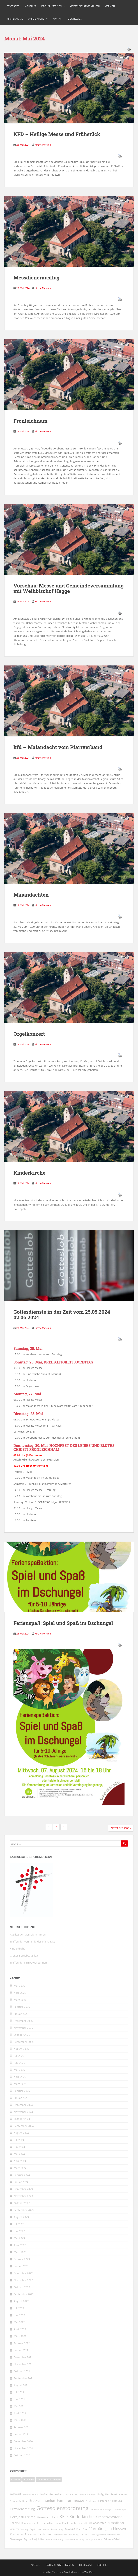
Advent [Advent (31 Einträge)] (15, 2494)
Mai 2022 (19, 2322)
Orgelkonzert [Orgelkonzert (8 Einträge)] (36, 2529)
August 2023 (21, 2217)
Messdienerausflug (36, 277)
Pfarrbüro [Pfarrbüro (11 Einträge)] (81, 2529)
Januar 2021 (21, 2434)
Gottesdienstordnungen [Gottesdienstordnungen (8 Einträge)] (101, 2509)
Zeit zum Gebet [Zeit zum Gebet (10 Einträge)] (112, 2539)
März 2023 (20, 2252)
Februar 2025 (22, 2091)
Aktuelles (30, 6)
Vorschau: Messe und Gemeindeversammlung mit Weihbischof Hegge (68, 588)
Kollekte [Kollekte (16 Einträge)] (15, 2523)
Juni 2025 (19, 2063)
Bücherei (102, 2564)
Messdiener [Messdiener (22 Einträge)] (116, 2523)
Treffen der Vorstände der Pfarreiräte (32, 1941)
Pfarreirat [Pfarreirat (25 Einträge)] (16, 2534)
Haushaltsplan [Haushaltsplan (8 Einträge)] (120, 2509)
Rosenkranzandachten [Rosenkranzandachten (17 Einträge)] (38, 2534)
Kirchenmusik (15, 18)
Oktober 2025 (22, 2035)
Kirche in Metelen (51, 6)
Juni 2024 (19, 2147)
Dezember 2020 (23, 2441)
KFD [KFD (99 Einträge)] (63, 2516)
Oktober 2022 (22, 2287)
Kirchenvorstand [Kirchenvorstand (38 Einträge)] (109, 2516)
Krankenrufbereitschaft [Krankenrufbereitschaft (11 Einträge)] (74, 2523)
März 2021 (20, 2420)
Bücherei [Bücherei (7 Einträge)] (123, 2494)
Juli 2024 (19, 2140)
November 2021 (23, 2364)
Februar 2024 (22, 2175)
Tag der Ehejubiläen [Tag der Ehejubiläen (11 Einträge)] (34, 2539)
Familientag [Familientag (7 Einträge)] (91, 2501)
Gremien (110, 6)
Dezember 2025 (23, 2020)
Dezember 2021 (23, 2357)
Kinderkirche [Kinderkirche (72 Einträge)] (81, 2516)
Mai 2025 (19, 2070)
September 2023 (24, 2210)
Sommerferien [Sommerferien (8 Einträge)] (60, 2534)
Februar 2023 (22, 2259)
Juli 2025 (19, 2056)
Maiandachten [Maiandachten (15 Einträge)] (97, 2523)
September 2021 (24, 2378)
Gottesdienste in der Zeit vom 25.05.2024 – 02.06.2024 (64, 1314)
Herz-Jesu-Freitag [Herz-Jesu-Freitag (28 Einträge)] (22, 2517)
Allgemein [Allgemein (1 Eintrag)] (29, 2479)
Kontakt (58, 18)
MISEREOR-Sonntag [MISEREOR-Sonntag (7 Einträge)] (19, 2529)
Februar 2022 (22, 2343)
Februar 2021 (22, 2427)
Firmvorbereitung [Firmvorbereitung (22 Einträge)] (22, 2509)
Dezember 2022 (23, 2273)
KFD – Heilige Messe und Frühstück (56, 134)
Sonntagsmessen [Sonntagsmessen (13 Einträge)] (79, 2534)
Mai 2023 (19, 2238)
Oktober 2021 (22, 2371)
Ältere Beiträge (121, 1828)
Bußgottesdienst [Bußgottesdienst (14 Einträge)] (107, 2494)
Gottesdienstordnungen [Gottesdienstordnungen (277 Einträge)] (49, 2479)
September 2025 (24, 2042)
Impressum (85, 2564)
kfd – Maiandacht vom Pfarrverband (57, 747)
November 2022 (23, 2280)
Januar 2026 (21, 2013)
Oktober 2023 (22, 2203)
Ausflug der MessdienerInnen (28, 1934)
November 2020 (23, 2448)
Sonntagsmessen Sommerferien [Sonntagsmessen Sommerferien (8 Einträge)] (105, 2534)
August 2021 (21, 2385)
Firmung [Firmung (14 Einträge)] (117, 2500)
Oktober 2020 (22, 2455)
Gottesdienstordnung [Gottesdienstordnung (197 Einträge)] (62, 2508)
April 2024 (20, 2161)
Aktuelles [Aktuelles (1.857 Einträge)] (15, 2479)
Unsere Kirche (36, 18)
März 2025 (20, 2084)
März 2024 (20, 2168)
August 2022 (21, 2301)
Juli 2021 (19, 2392)
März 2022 (20, 2336)
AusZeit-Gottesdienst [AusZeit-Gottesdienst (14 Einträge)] (52, 2494)
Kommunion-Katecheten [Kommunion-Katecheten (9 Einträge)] (48, 2523)
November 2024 (23, 2112)
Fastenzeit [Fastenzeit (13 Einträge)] (104, 2500)
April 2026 (20, 1992)
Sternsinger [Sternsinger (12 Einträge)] (16, 2539)
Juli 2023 (19, 2224)
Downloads (75, 18)
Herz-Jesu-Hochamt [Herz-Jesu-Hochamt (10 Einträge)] (47, 2517)
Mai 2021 (19, 2406)
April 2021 (20, 2413)
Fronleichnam (30, 420)
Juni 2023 (19, 2231)
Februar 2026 (22, 2006)
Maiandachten (31, 894)
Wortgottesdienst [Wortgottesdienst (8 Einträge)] (94, 2539)
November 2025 (23, 2027)
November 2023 (23, 2196)
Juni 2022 (19, 2315)
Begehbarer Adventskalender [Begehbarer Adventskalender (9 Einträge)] (81, 2494)
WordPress (89, 2572)
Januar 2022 (21, 2350)
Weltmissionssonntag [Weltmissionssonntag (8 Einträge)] (74, 2539)
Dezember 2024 (23, 2105)
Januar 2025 (21, 2098)
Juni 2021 (19, 2399)
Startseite (13, 6)
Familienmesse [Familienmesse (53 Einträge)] (70, 2500)
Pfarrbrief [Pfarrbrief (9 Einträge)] (70, 2529)
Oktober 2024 (22, 2119)
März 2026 (20, 1999)
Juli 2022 (19, 2308)
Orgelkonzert (29, 1033)
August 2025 (21, 2049)
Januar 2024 (21, 2182)
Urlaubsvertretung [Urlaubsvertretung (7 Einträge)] (54, 2539)
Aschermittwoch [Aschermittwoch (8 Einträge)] (30, 2494)
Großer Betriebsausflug (24, 1955)
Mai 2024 (19, 2154)
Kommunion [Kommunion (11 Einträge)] (28, 2523)
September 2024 (24, 2126)
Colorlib (68, 2572)
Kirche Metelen (43, 144)
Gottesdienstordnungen (85, 6)
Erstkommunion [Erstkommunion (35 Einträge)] (42, 2500)
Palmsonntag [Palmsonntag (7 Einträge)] (57, 2529)
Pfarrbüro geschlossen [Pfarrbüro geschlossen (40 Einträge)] (107, 2528)
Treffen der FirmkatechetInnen (28, 1962)
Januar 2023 (21, 2266)
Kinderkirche (29, 1172)
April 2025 (20, 2077)
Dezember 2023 (23, 2189)
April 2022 (20, 2329)
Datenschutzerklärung (60, 2564)
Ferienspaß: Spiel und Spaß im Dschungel (63, 1623)
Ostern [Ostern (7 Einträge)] (46, 2529)
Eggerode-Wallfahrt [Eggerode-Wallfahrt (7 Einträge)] (19, 2501)
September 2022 (24, 2294)
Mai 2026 (19, 1985)
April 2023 (20, 2245)
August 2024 (21, 2133)
